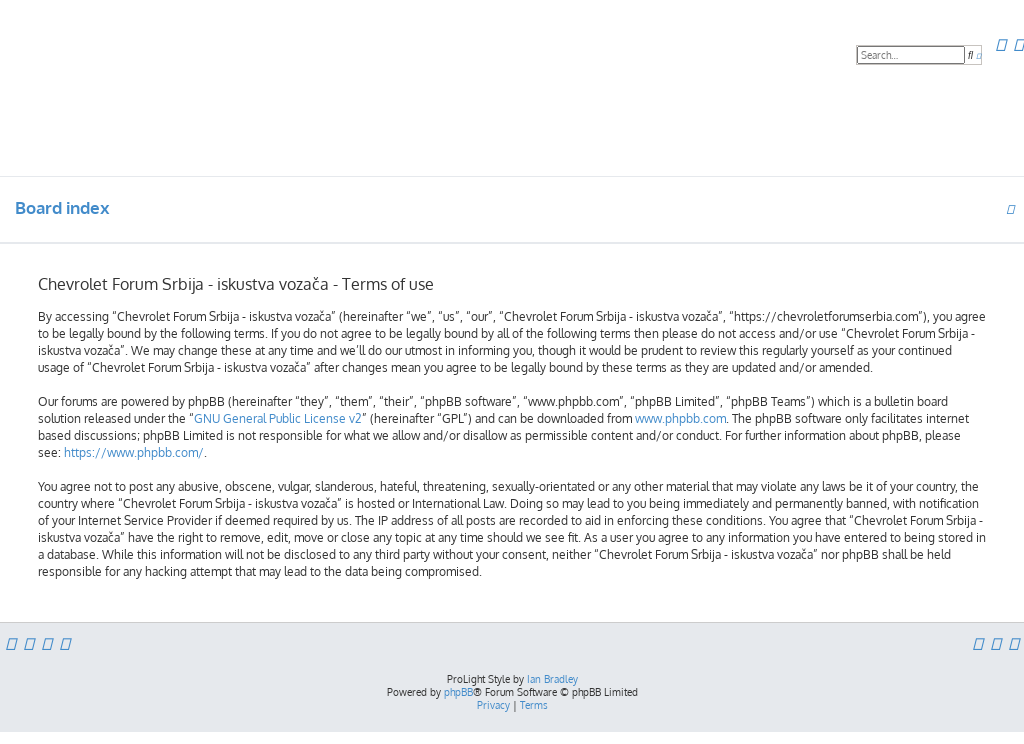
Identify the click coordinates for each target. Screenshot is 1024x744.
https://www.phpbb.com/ (134, 452)
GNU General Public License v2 (278, 418)
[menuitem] (1000, 44)
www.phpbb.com (680, 418)
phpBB (458, 692)
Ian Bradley (552, 679)
